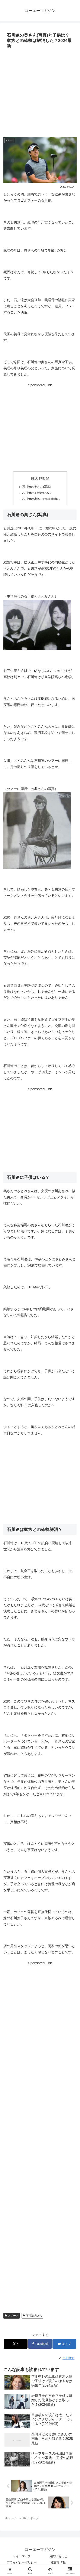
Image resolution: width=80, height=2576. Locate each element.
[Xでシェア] (16, 2344)
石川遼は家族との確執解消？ (41, 499)
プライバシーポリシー (22, 2562)
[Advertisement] (40, 92)
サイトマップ (22, 2556)
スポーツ (11, 2315)
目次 (34, 478)
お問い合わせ (58, 2556)
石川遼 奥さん (32, 2315)
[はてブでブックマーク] (64, 2344)
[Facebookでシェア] (40, 2344)
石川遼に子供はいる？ (37, 493)
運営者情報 (58, 2562)
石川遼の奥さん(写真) (36, 486)
